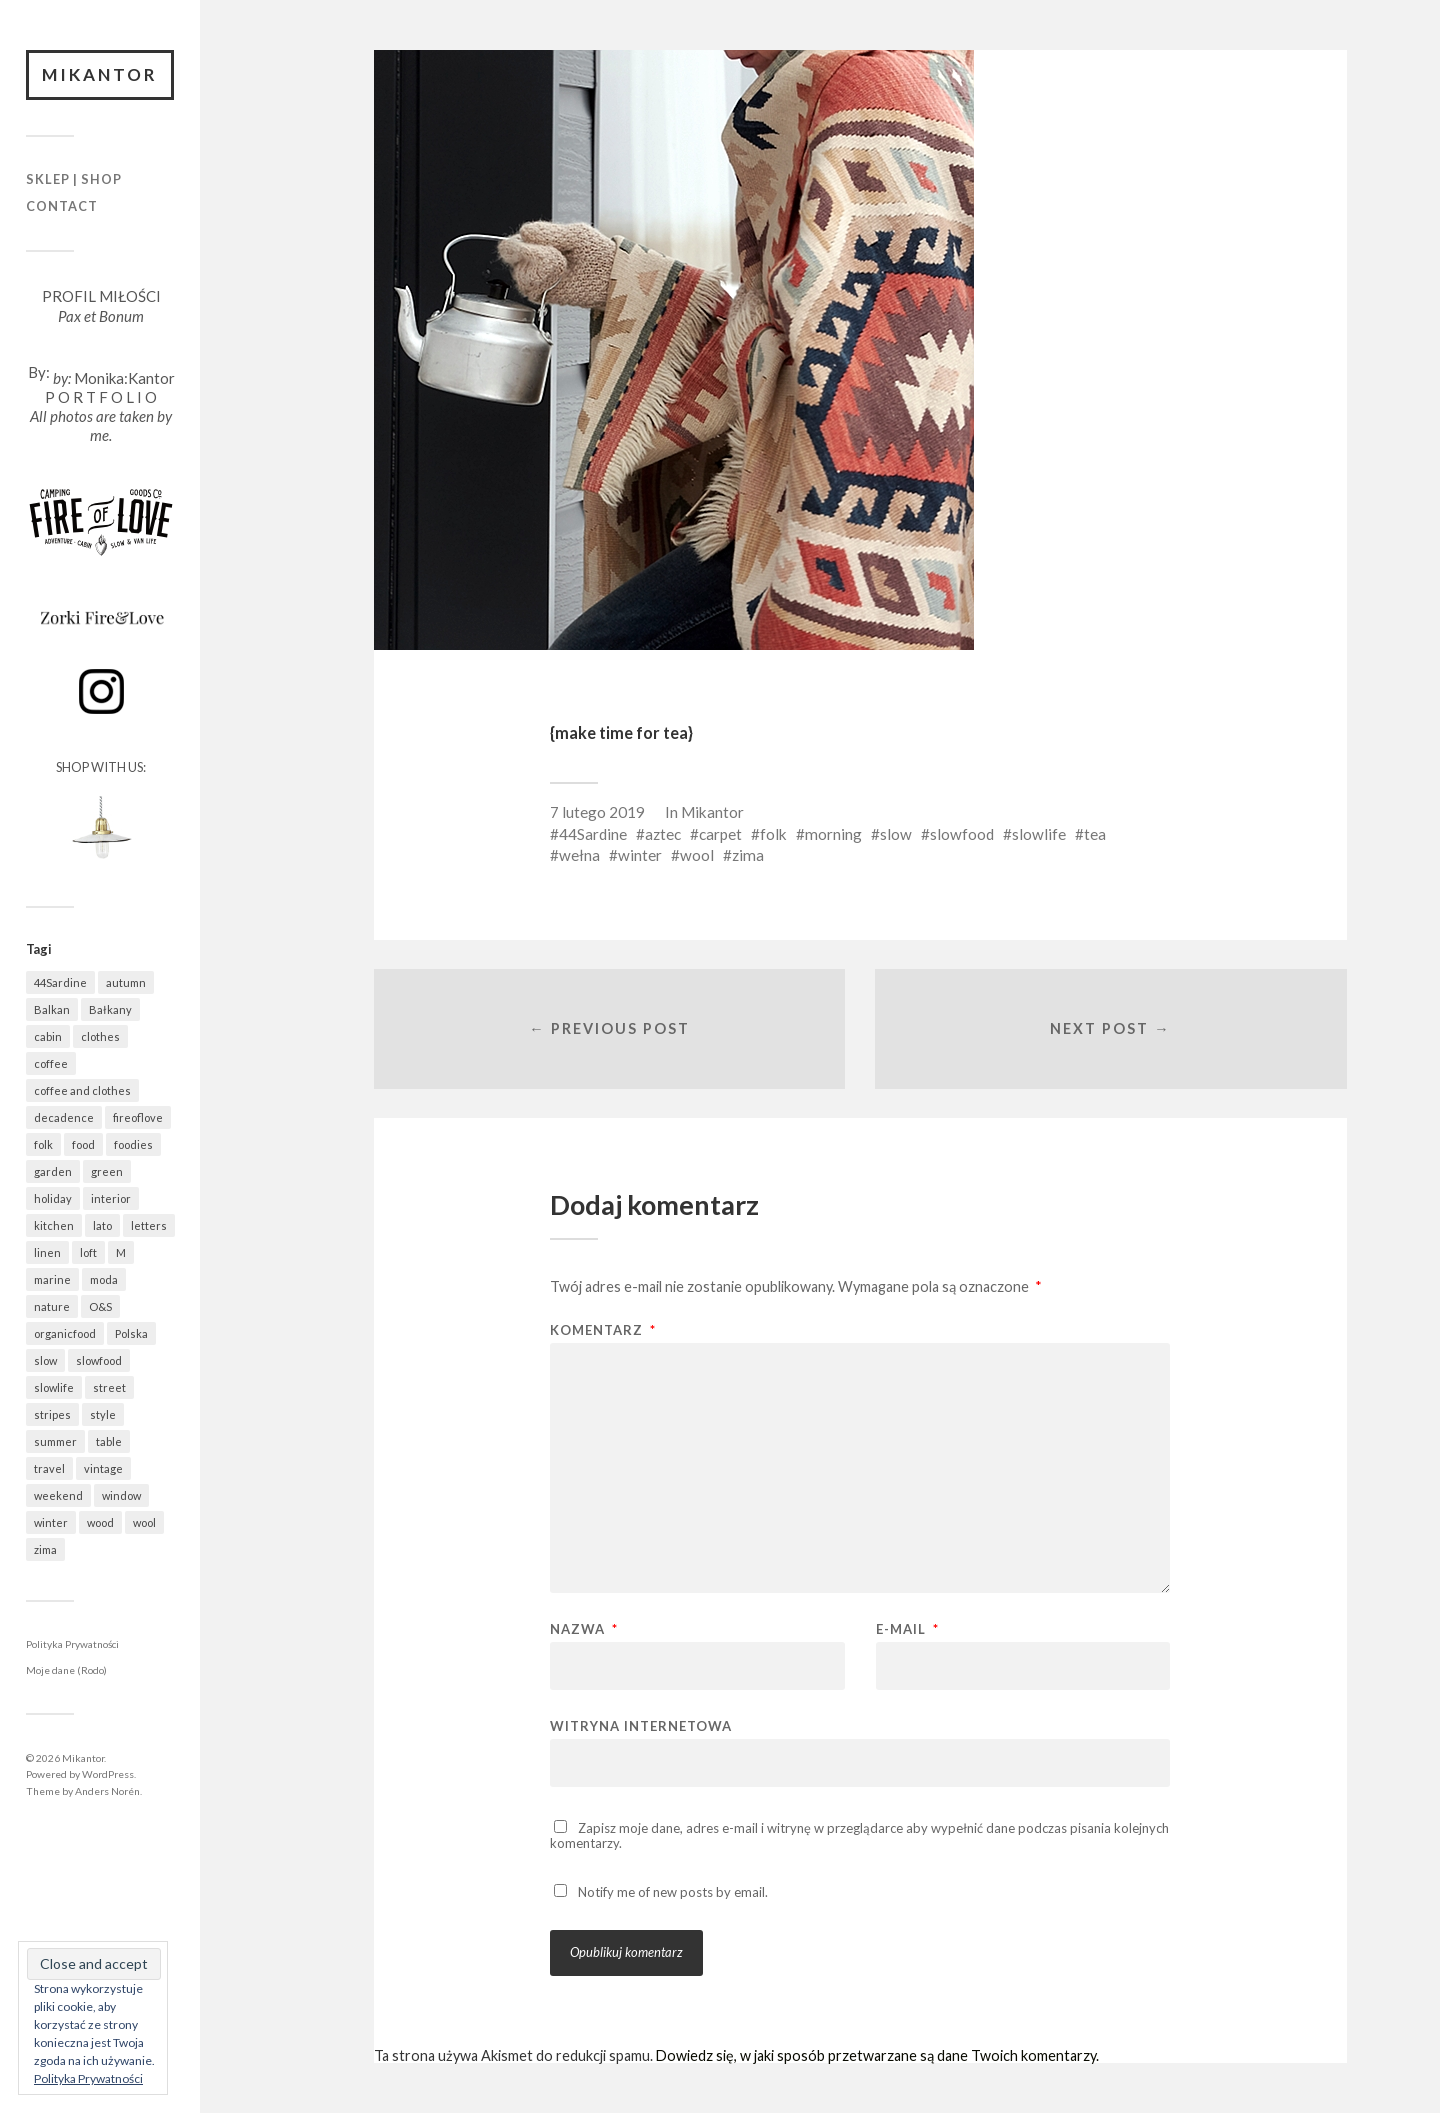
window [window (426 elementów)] (121, 1495)
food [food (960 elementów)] (83, 1144)
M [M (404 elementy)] (121, 1252)
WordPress (108, 1774)
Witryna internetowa (641, 1725)
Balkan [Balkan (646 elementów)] (52, 1009)
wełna (579, 855)
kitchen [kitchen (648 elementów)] (54, 1225)
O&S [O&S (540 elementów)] (100, 1306)
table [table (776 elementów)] (109, 1441)
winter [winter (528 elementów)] (51, 1522)
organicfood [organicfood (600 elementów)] (65, 1333)
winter (640, 855)
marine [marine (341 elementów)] (52, 1279)
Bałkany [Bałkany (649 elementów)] (110, 1009)
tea (1095, 834)
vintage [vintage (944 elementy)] (103, 1468)
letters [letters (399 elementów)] (149, 1225)
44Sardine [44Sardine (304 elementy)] (60, 982)
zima (748, 855)
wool (697, 855)
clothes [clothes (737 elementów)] (100, 1036)
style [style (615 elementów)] (103, 1414)
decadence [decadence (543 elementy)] (64, 1117)
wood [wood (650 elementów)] (100, 1522)
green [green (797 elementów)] (107, 1171)
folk (773, 834)
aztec (663, 834)
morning (833, 834)
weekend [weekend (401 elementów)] (58, 1495)
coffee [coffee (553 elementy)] (51, 1063)
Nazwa (584, 1629)
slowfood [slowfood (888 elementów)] (99, 1360)
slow (896, 834)
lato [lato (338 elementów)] (102, 1225)
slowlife (1039, 834)
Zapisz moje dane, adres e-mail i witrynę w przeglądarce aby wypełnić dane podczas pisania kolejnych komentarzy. (859, 1835)
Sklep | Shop (74, 179)
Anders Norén (107, 1791)
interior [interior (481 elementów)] (111, 1198)
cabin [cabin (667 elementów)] (48, 1036)
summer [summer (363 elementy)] (55, 1441)
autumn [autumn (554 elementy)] (126, 982)
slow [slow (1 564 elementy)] (45, 1360)
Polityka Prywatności (72, 1644)
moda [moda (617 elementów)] (104, 1279)
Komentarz (603, 1330)
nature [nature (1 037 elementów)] (52, 1306)
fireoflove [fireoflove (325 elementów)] (138, 1117)
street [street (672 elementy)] (109, 1387)
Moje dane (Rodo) (66, 1670)
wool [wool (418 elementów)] (144, 1522)
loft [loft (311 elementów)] (88, 1252)
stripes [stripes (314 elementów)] (52, 1414)
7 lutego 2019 (597, 812)
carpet (720, 834)
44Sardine (593, 834)
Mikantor (100, 74)
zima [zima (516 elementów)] (45, 1549)
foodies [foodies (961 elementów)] (133, 1144)
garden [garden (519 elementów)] (53, 1171)
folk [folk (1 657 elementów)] (43, 1144)
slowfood (962, 834)
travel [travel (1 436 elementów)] (49, 1468)
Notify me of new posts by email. (673, 1892)
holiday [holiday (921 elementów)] (53, 1198)
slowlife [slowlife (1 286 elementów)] (54, 1387)
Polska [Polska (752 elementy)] (131, 1333)
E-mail (907, 1629)
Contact (62, 206)
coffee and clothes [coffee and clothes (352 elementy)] (82, 1090)
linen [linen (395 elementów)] (47, 1252)
